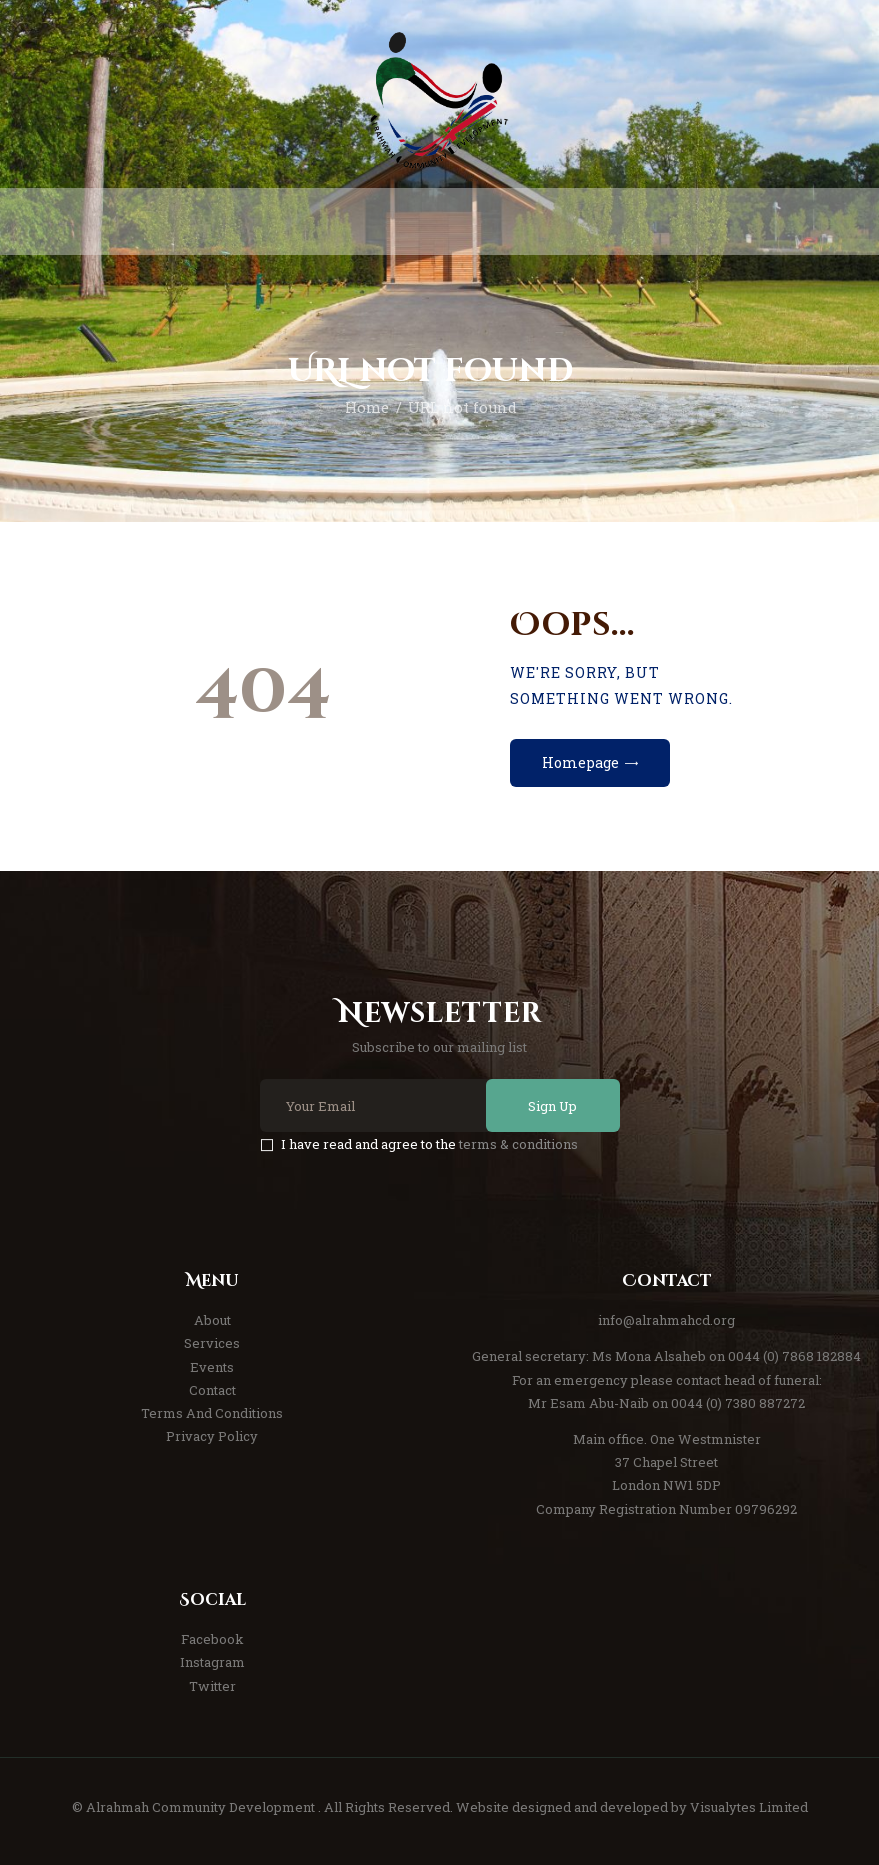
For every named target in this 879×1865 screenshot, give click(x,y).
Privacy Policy (212, 1436)
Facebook (212, 1639)
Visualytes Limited (749, 1807)
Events (212, 1367)
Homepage (580, 762)
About (212, 1320)
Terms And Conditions (212, 1413)
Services (212, 1343)
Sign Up (552, 1106)
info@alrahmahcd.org (666, 1320)
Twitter (212, 1686)
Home (367, 407)
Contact (212, 1390)
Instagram (212, 1662)
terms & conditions (518, 1144)
